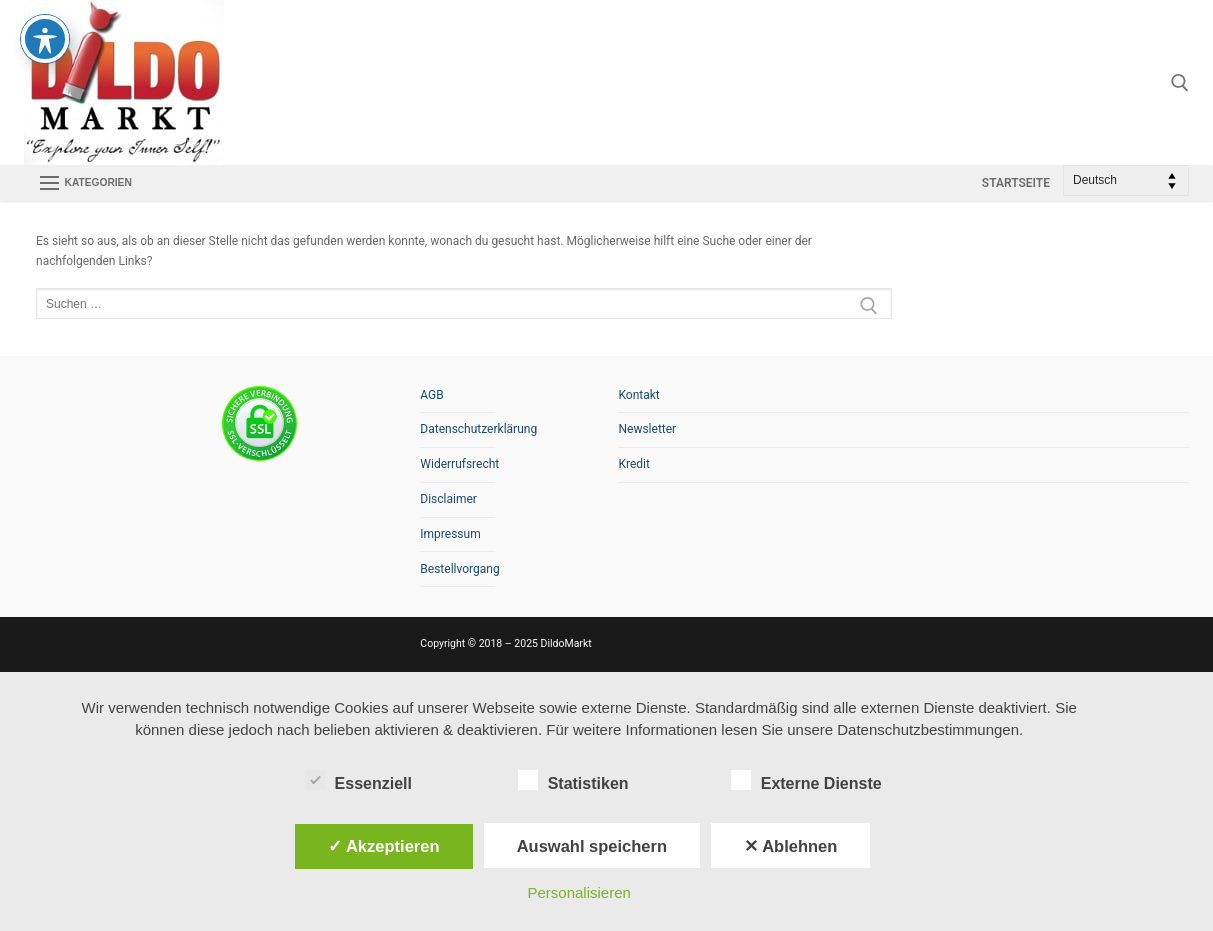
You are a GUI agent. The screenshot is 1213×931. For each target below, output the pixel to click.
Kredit (633, 464)
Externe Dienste (806, 780)
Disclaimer (448, 499)
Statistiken (573, 780)
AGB (431, 395)
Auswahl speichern (592, 846)
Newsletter (647, 429)
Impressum (450, 534)
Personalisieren (578, 892)
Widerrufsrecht (457, 464)
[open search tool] (1180, 83)
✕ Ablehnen (790, 846)
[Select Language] (1126, 180)
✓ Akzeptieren (384, 846)
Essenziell (358, 780)
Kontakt (638, 395)
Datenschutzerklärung (457, 429)
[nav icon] (85, 182)
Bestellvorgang (457, 569)
